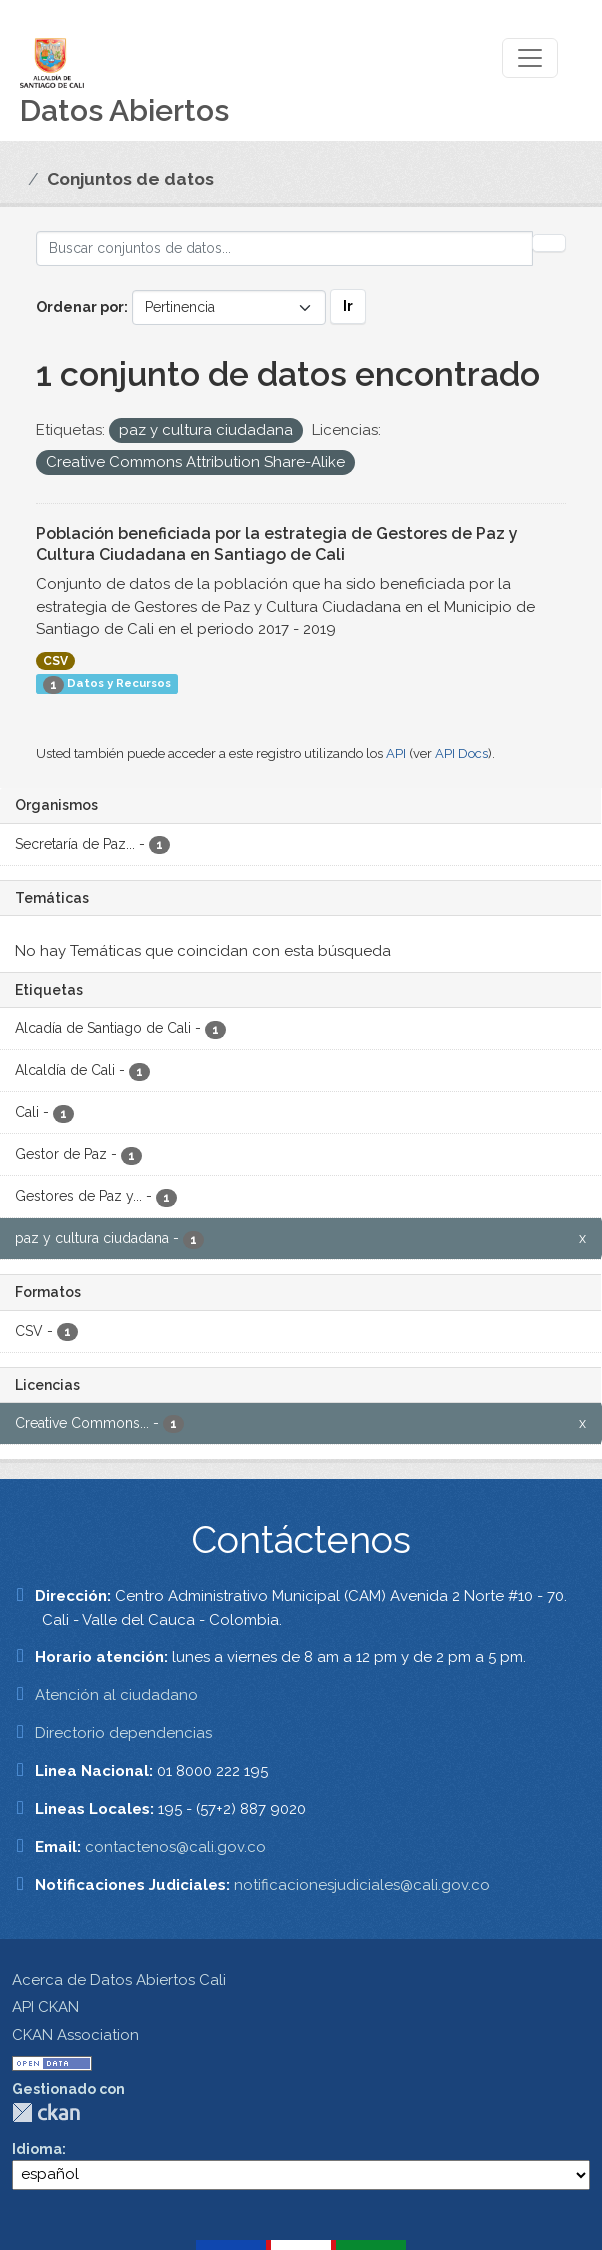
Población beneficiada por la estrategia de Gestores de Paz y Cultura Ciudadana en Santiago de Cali (277, 544)
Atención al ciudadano (116, 1695)
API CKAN (45, 2007)
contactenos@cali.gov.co (175, 1847)
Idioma (37, 2149)
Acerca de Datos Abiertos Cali (119, 1980)
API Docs (461, 753)
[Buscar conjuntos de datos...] (284, 248)
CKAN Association (75, 2035)
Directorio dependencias (123, 1733)
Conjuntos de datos (130, 179)
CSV (55, 661)
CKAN (46, 2112)
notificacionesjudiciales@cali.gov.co (362, 1885)
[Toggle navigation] (530, 58)
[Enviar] (549, 243)
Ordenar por (80, 307)
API (396, 753)
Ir (348, 306)
